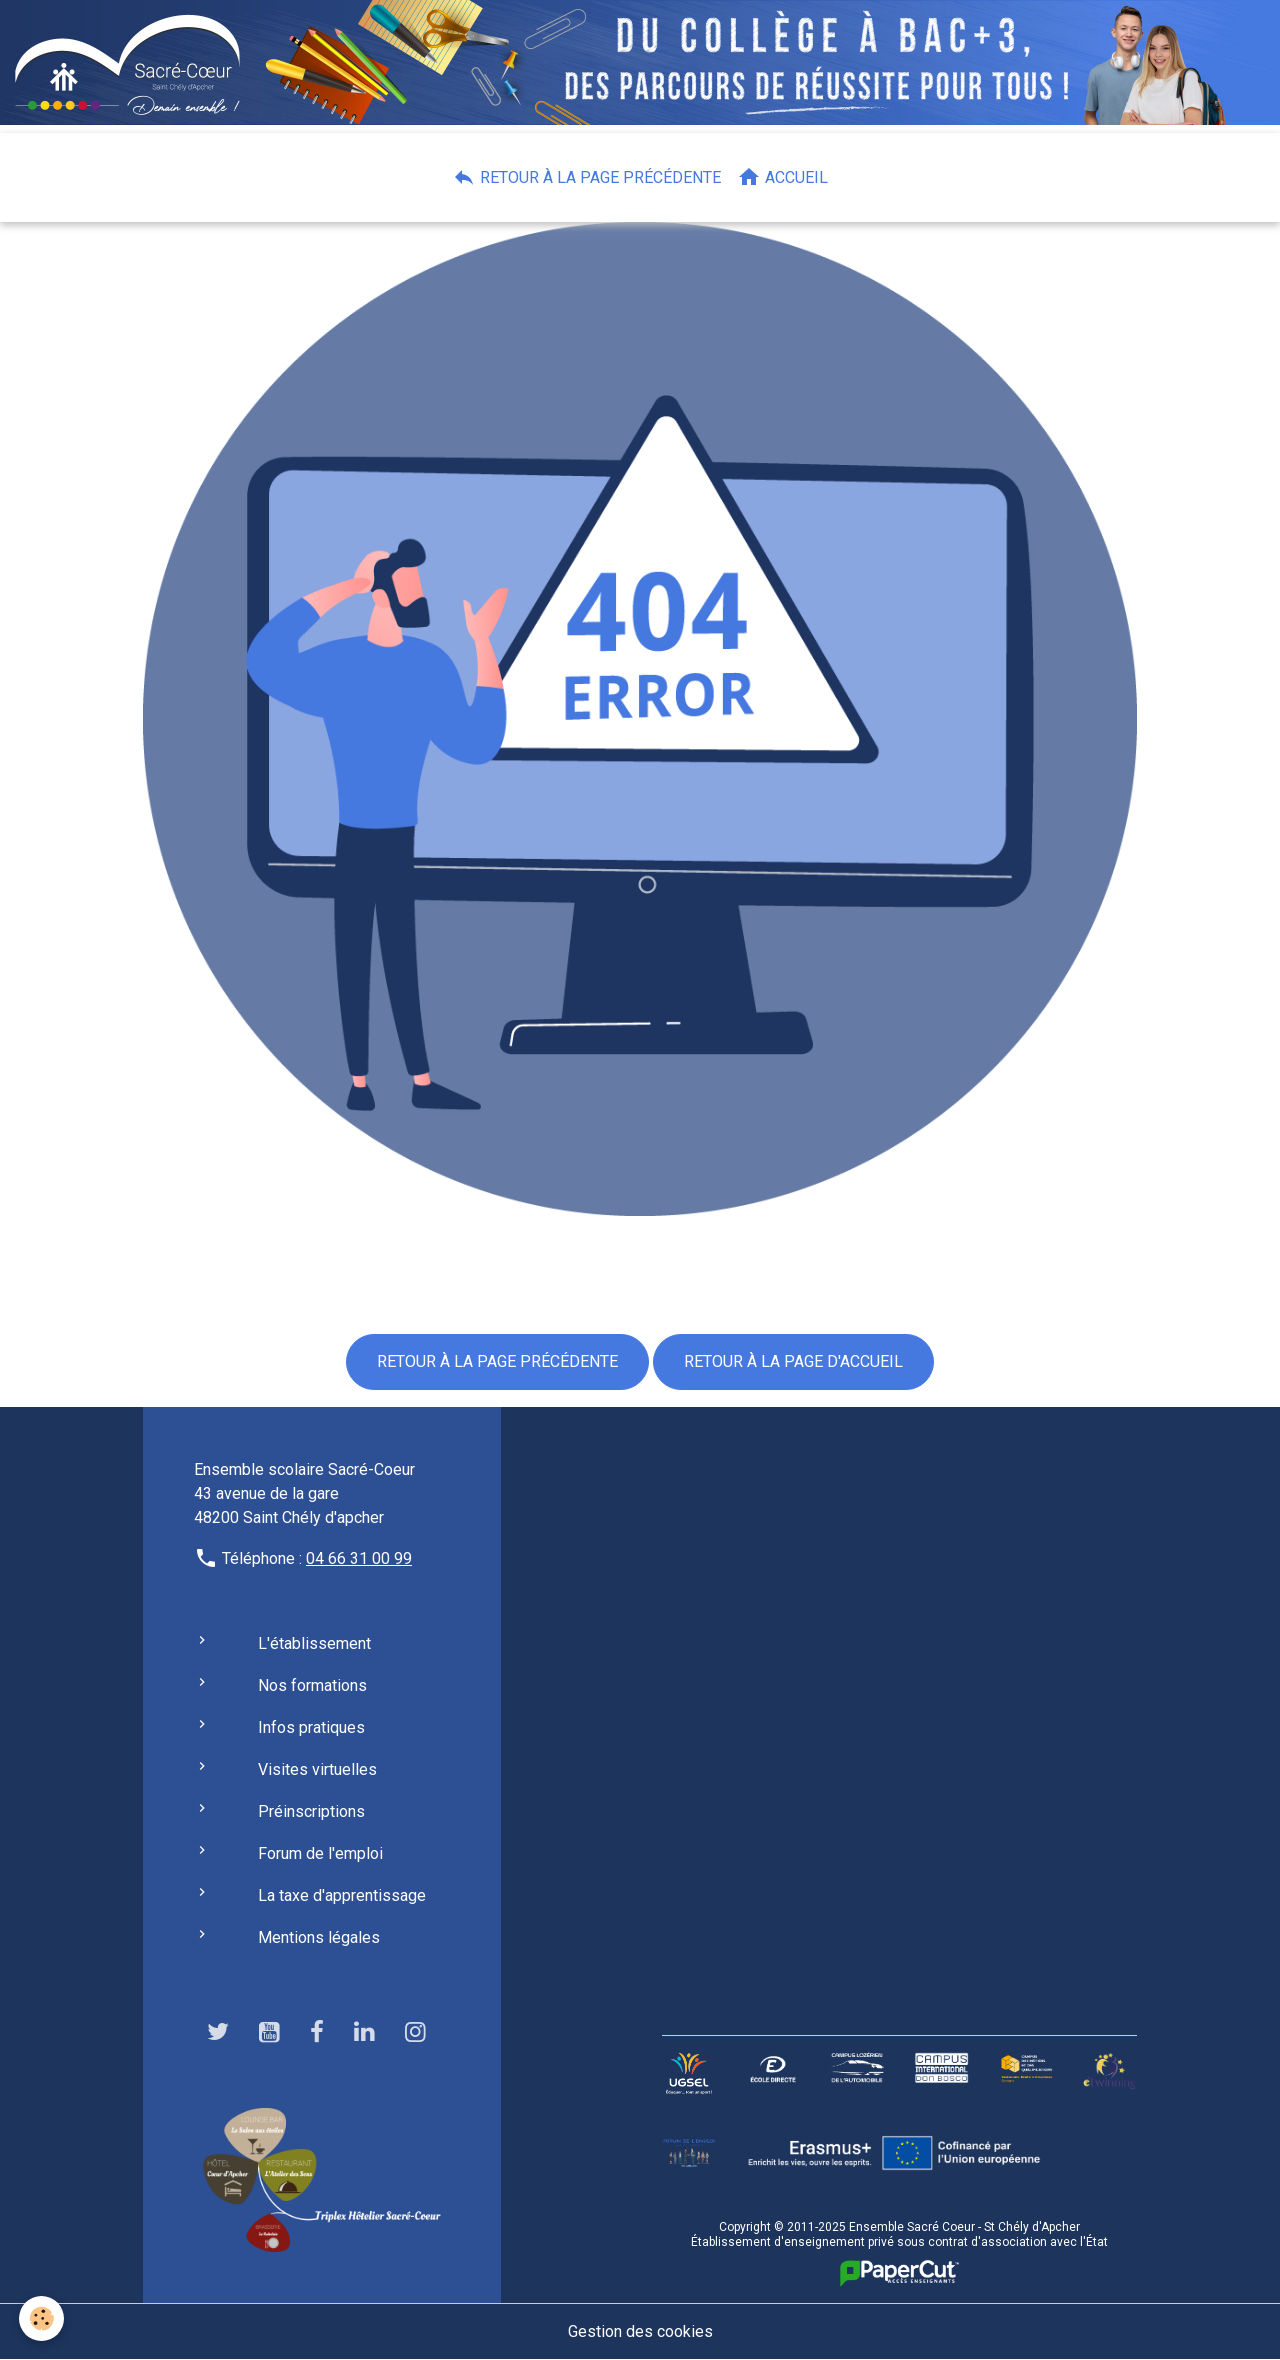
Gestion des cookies (640, 2331)
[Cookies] (42, 2318)
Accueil (782, 177)
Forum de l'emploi (320, 1853)
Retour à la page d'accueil (793, 1361)
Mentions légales (319, 1937)
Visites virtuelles (317, 1769)
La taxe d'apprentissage (342, 1895)
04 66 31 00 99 (359, 1558)
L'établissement (314, 1643)
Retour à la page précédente (586, 177)
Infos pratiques (311, 1727)
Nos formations (312, 1685)
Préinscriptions (311, 1811)
